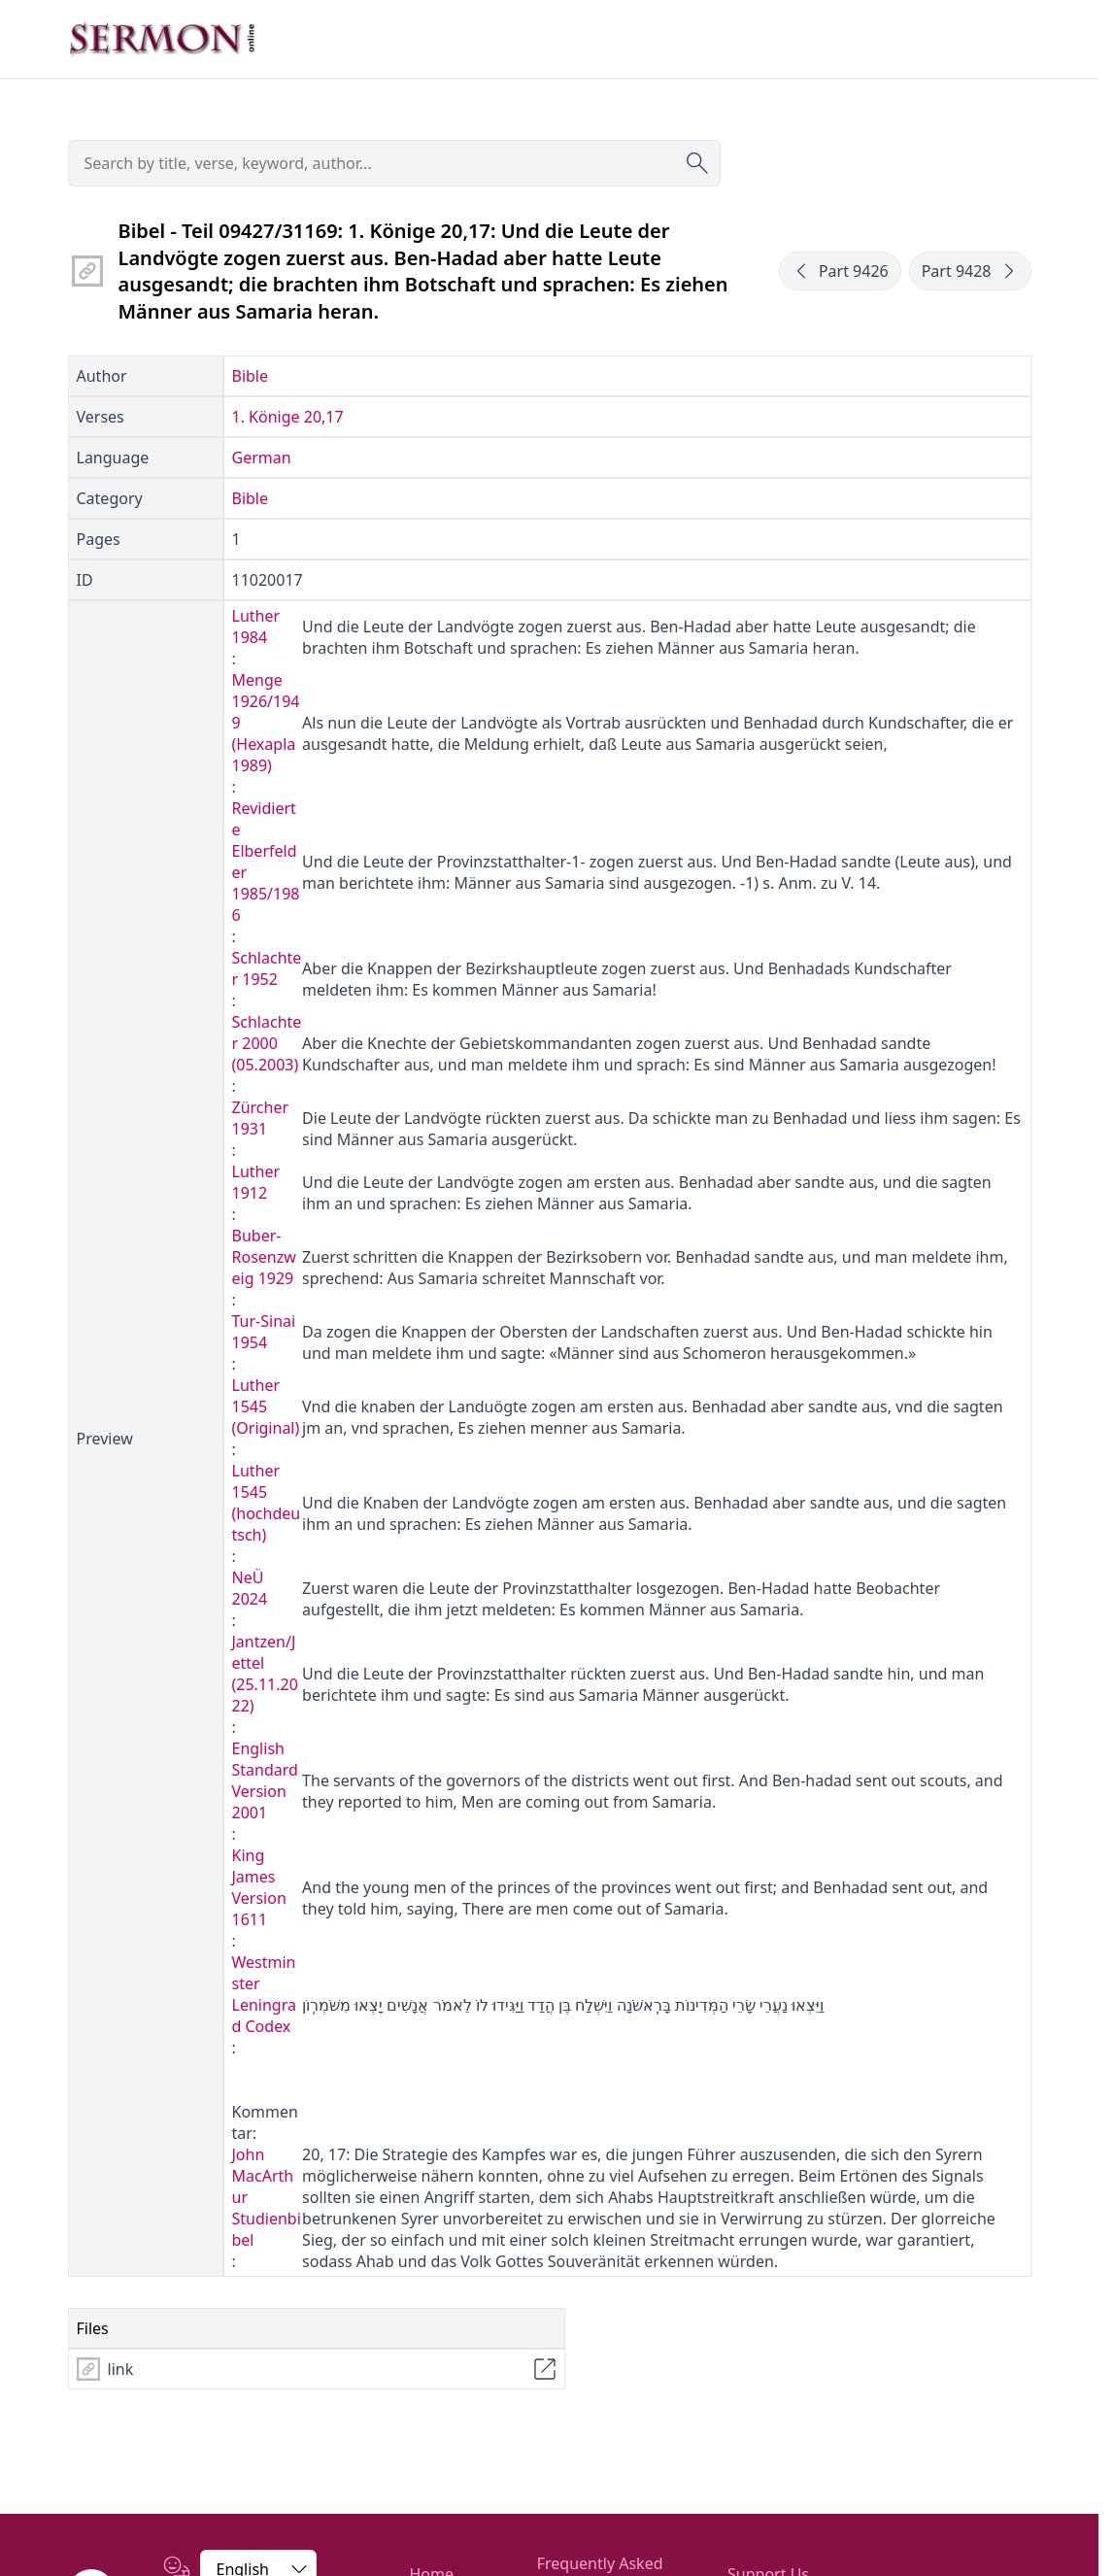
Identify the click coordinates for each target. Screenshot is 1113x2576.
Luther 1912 (256, 1182)
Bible (250, 376)
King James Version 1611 (259, 1887)
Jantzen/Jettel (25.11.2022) (265, 1673)
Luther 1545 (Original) (266, 1406)
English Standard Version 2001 (265, 1780)
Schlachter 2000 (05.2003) (267, 1043)
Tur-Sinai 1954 (264, 1331)
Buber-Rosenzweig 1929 (264, 1257)
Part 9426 (840, 271)
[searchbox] (394, 163)
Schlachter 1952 (267, 968)
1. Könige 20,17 (288, 416)
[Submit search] (697, 163)
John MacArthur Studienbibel (266, 2197)
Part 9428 (970, 271)
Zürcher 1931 (260, 1118)
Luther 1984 (256, 626)
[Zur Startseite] (162, 39)
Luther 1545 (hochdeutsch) (266, 1502)
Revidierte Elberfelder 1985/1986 (266, 861)
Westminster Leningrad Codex (264, 1994)
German (261, 457)
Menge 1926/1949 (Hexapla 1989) (266, 722)
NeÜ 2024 (250, 1588)
